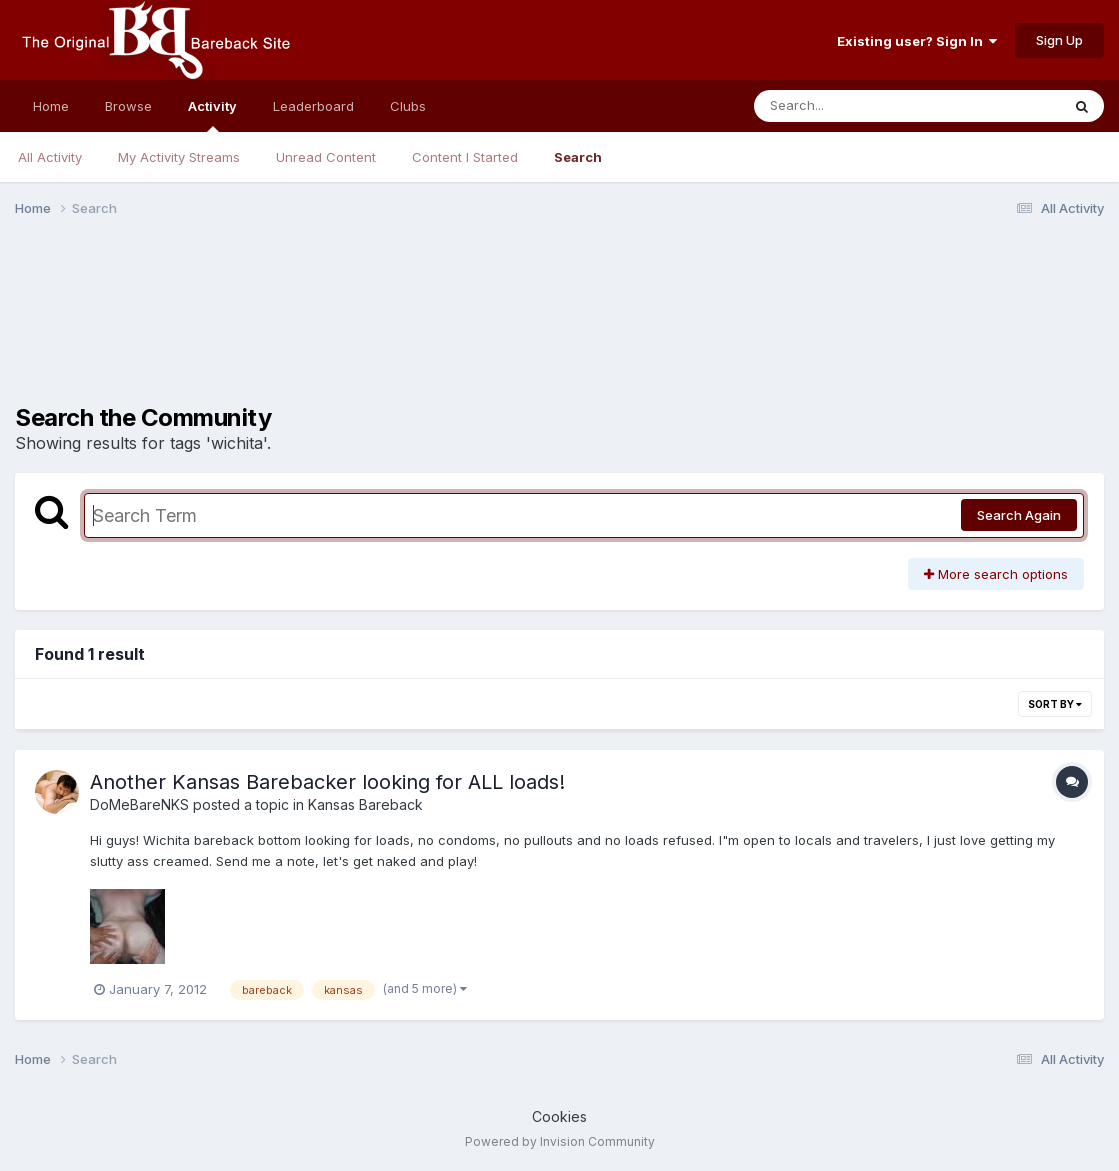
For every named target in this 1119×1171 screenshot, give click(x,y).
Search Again (1019, 515)
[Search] (852, 106)
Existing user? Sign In (917, 41)
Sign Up (1059, 40)
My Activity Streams (179, 157)
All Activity (50, 157)
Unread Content (326, 157)
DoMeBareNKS (139, 804)
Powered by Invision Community (560, 1141)
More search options (996, 574)
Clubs (408, 106)
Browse (128, 106)
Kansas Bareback (365, 804)
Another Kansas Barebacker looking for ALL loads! (327, 782)
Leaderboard (313, 106)
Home (51, 106)
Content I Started (465, 157)
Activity (212, 115)
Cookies (559, 1116)
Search (578, 157)
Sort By (1055, 704)
